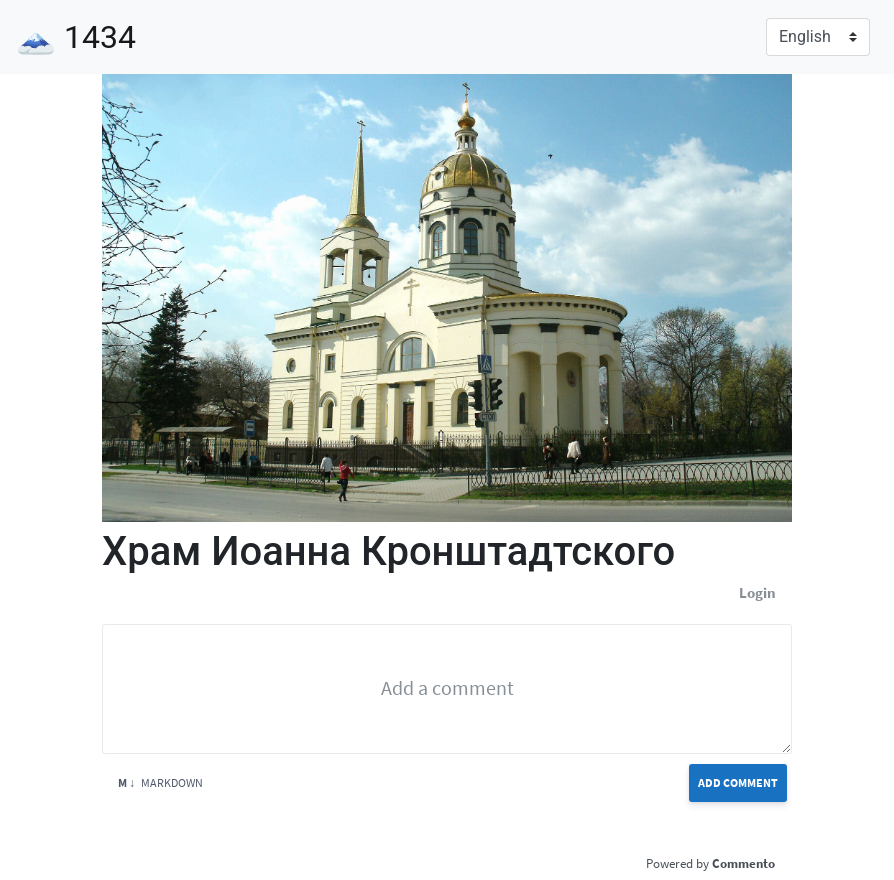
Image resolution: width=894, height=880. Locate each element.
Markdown (160, 782)
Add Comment (738, 782)
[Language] (818, 37)
